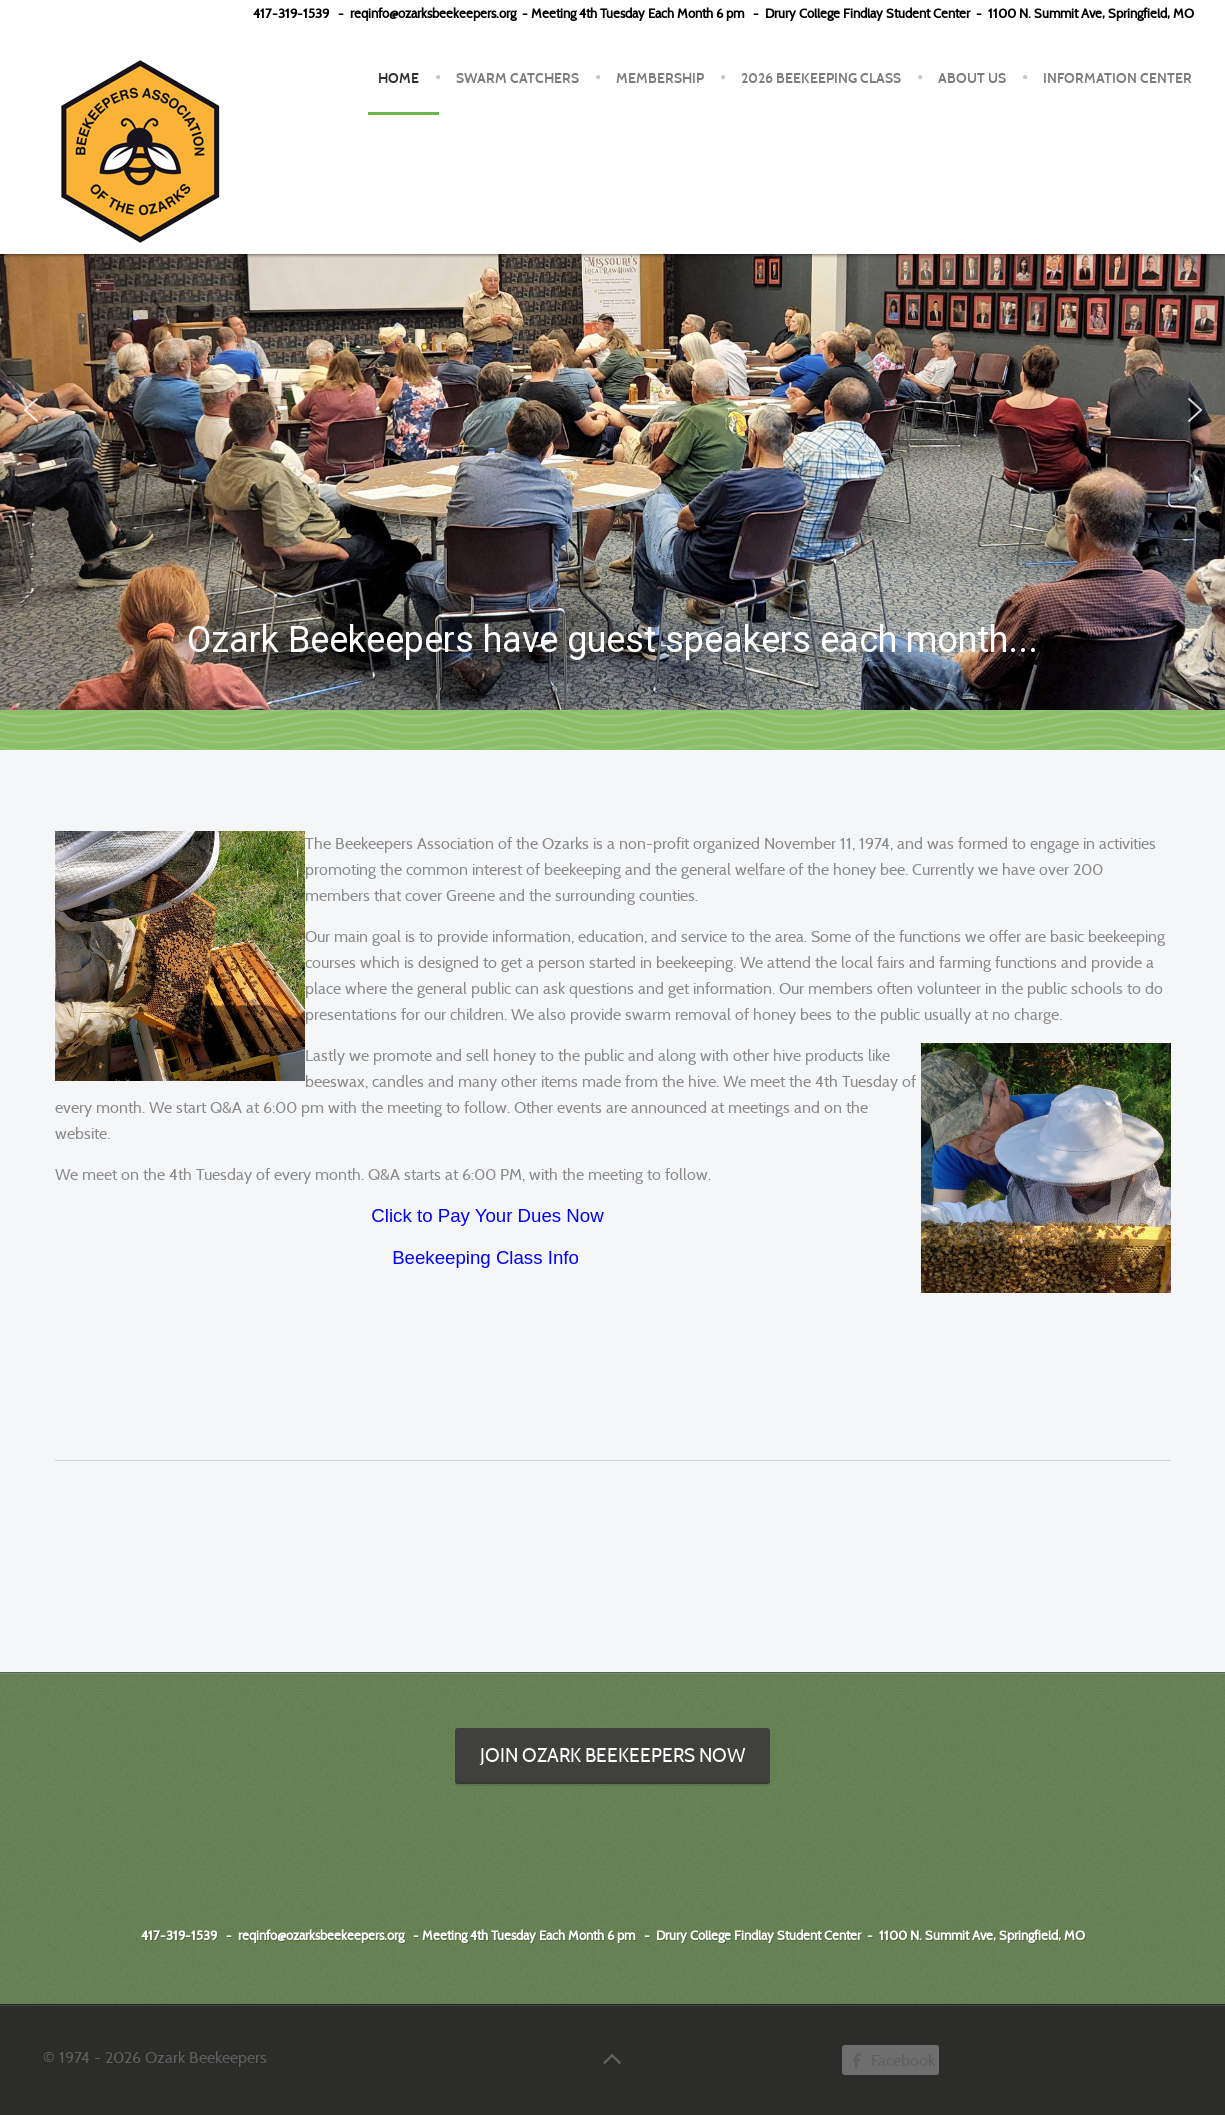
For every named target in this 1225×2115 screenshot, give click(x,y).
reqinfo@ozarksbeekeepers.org (433, 13)
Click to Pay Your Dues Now (487, 1215)
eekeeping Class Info (492, 1257)
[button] (31, 410)
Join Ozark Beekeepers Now (612, 1755)
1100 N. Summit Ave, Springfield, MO (1091, 13)
